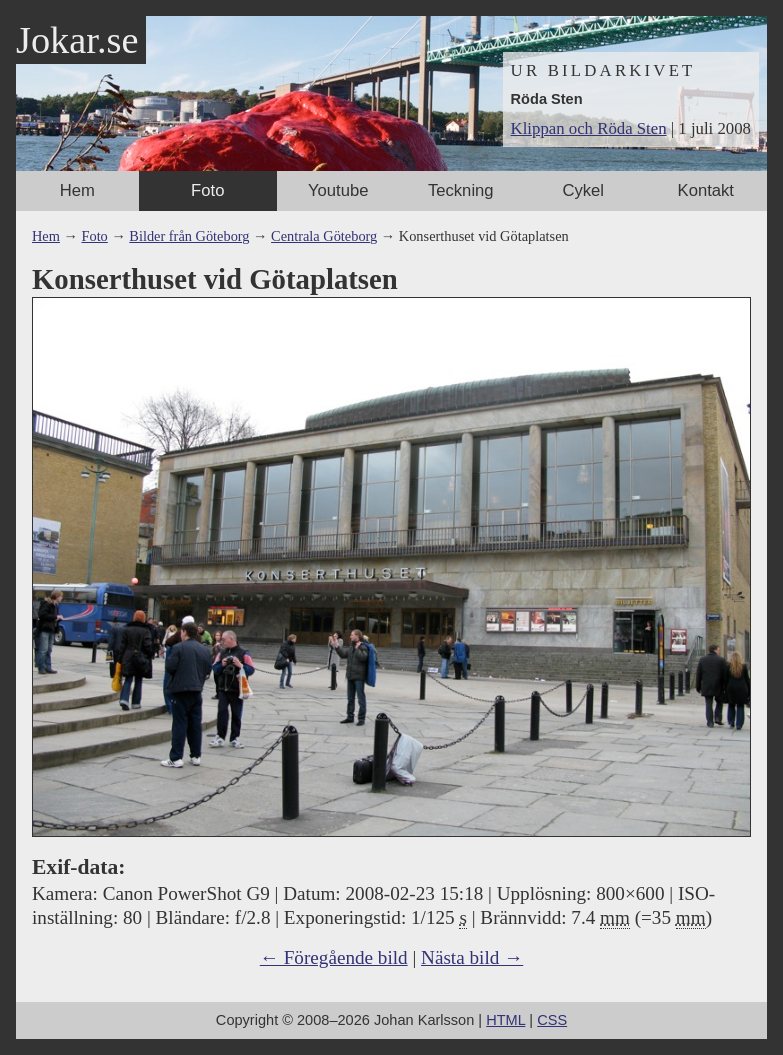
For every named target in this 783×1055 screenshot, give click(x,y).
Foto (207, 190)
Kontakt (706, 190)
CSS (552, 1020)
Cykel (583, 190)
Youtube (338, 190)
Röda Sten (547, 99)
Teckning (461, 190)
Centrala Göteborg (324, 236)
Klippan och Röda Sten (589, 128)
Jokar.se (77, 40)
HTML (505, 1020)
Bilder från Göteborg (189, 236)
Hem (77, 190)
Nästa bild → (472, 957)
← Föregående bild (334, 957)
